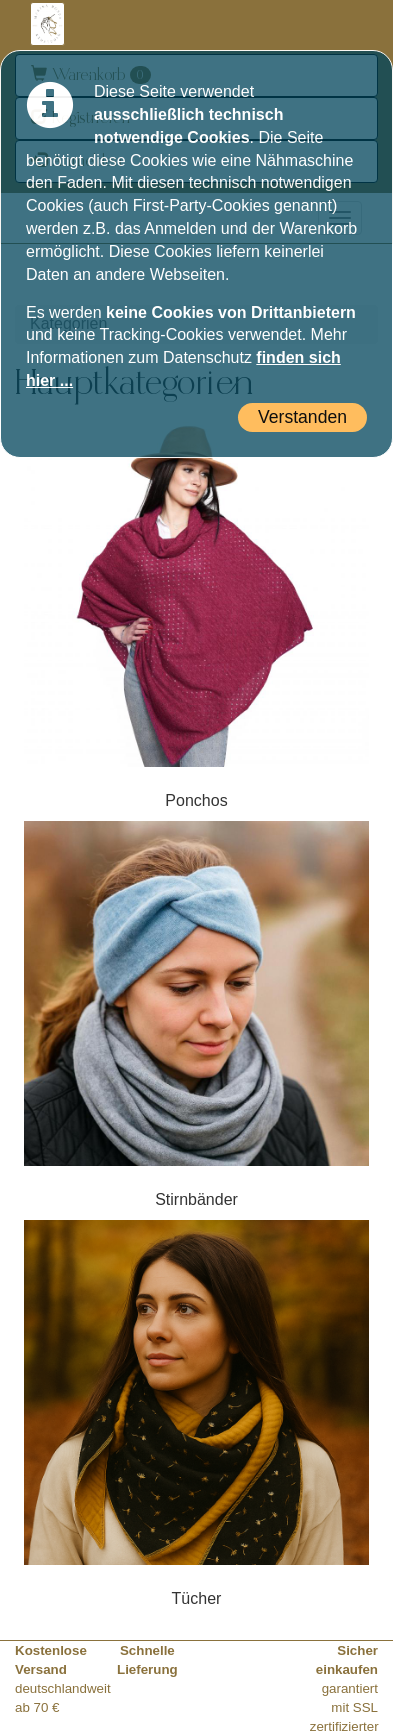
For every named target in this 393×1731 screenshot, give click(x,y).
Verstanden (302, 417)
